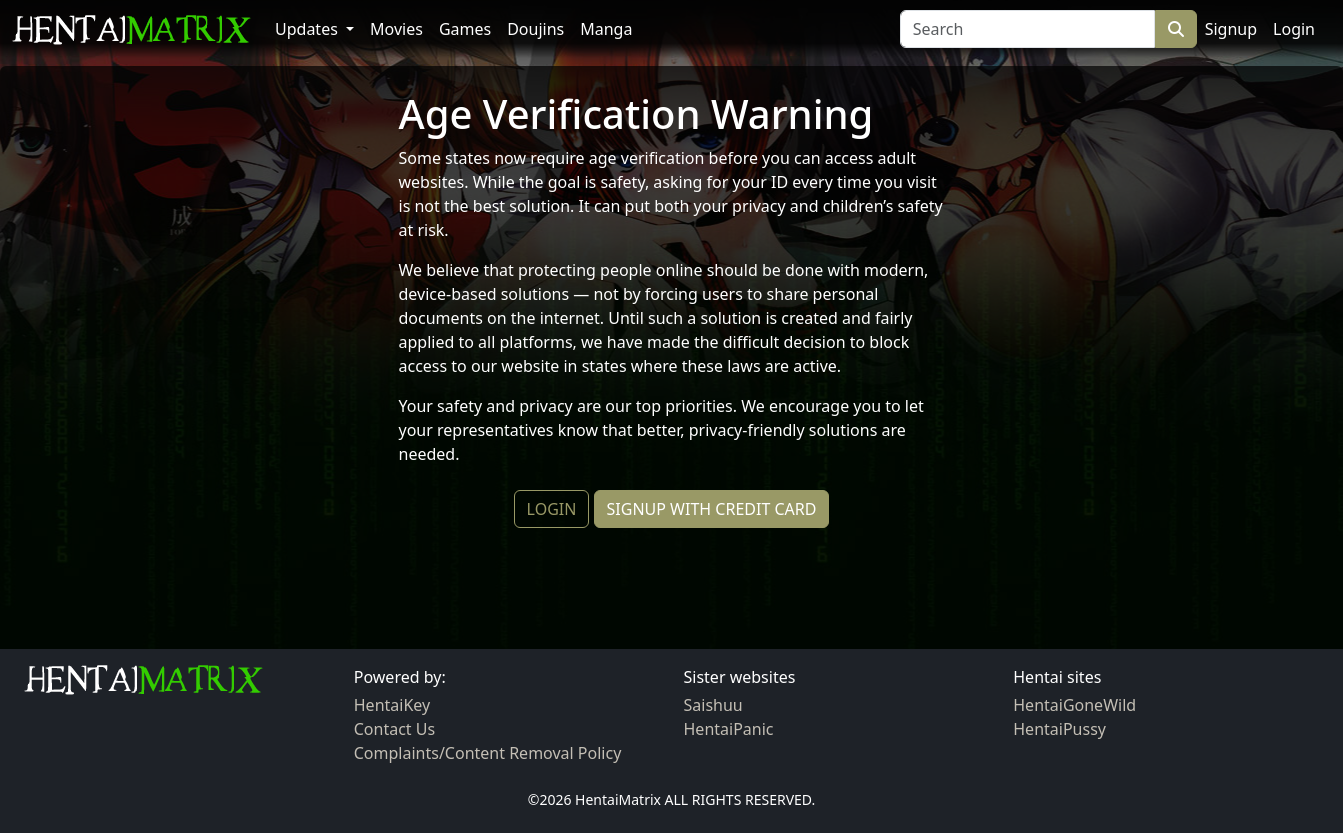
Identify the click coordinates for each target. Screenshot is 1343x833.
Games (465, 29)
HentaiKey (392, 705)
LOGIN (552, 509)
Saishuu (713, 705)
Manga (606, 29)
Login (1294, 29)
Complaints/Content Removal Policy (488, 753)
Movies (396, 29)
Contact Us (394, 729)
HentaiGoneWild (1074, 705)
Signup (1231, 29)
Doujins (535, 29)
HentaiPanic (729, 729)
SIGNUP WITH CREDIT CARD (712, 509)
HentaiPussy (1059, 729)
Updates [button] (308, 29)
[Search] (1027, 29)
